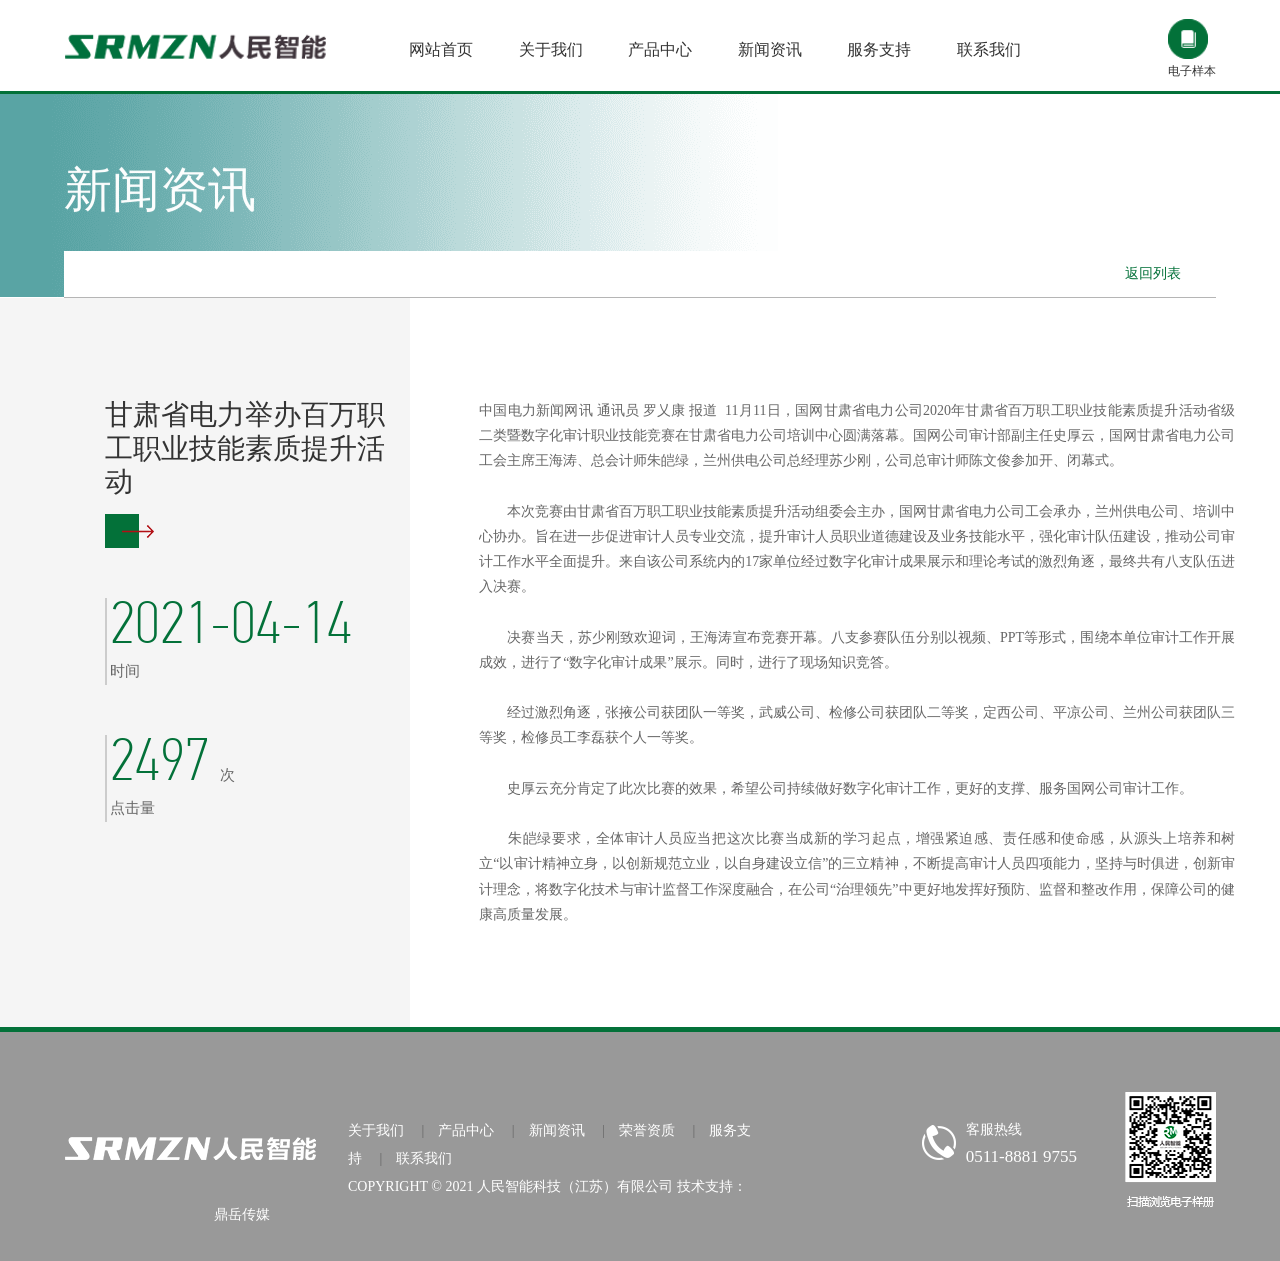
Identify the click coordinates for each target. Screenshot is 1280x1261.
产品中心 (466, 1130)
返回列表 (1153, 273)
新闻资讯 (557, 1130)
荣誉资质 (647, 1130)
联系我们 (424, 1158)
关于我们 (376, 1130)
